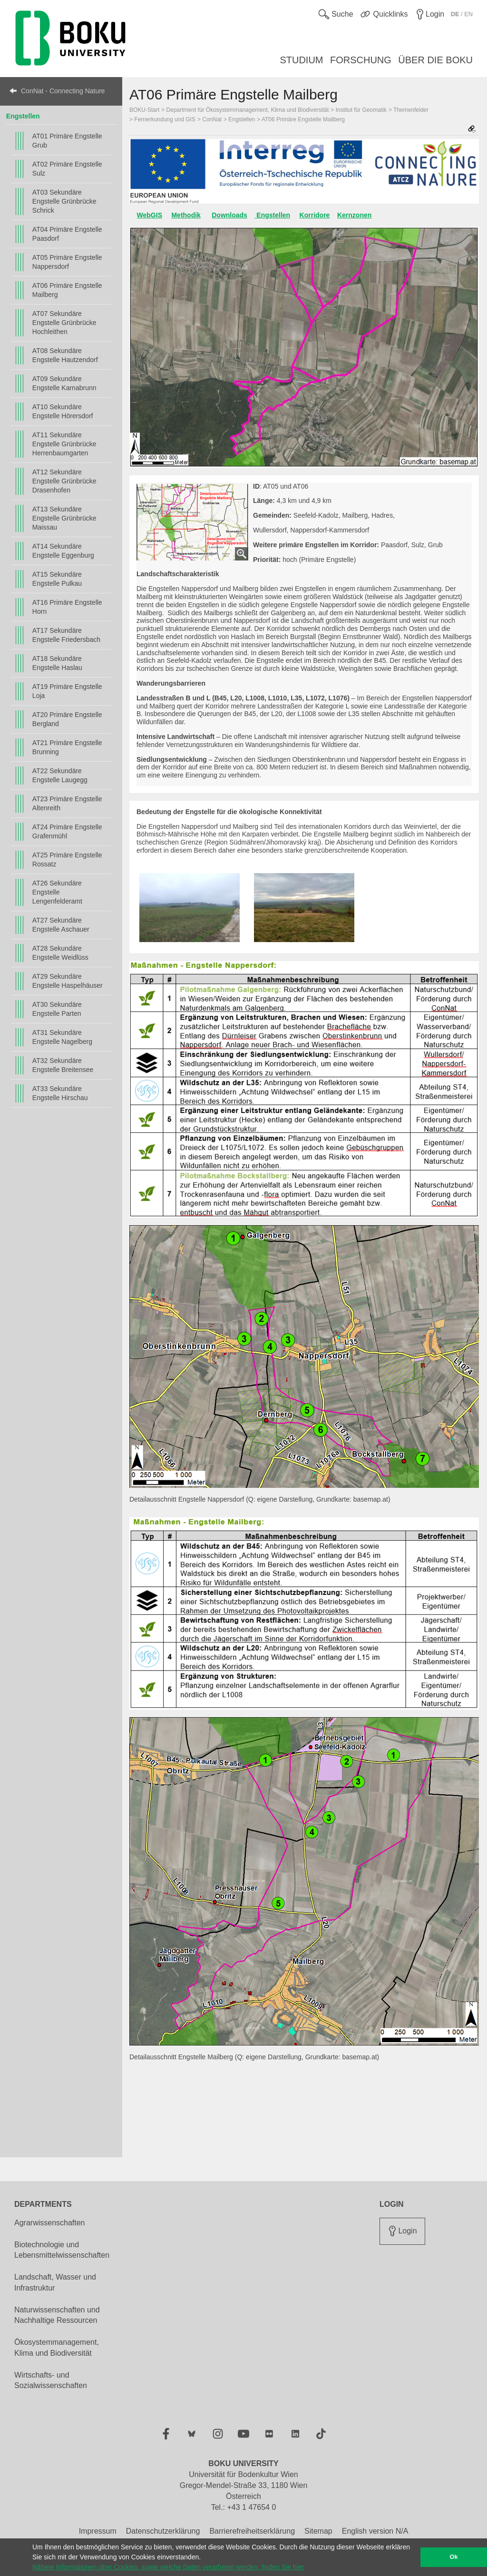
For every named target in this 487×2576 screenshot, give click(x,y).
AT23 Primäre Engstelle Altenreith (67, 803)
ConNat (212, 119)
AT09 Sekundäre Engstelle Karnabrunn (64, 383)
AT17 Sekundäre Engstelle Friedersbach (66, 635)
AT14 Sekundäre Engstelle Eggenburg (63, 550)
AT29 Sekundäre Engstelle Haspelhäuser (67, 981)
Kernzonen (354, 215)
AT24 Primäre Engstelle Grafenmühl (67, 831)
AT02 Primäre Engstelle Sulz (67, 168)
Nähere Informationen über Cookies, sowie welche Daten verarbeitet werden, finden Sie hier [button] (168, 2567)
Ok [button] (454, 2557)
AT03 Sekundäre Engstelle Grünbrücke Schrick (64, 201)
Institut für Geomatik (361, 110)
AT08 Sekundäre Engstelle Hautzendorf (65, 355)
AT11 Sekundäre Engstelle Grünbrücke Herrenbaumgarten (64, 444)
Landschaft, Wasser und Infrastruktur (55, 2282)
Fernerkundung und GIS (164, 119)
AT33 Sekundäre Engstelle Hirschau (60, 1093)
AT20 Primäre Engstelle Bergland (67, 719)
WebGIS (149, 215)
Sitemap (318, 2531)
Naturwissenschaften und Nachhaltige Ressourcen (57, 2315)
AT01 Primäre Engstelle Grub (67, 140)
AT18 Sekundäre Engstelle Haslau (57, 663)
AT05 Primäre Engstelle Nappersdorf (67, 262)
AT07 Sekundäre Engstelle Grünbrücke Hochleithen (64, 322)
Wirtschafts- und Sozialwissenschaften (50, 2380)
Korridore (315, 215)
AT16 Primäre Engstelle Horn (67, 607)
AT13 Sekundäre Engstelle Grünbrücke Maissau (64, 518)
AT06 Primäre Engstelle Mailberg (67, 290)
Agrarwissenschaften (49, 2223)
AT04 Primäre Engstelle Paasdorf (67, 234)
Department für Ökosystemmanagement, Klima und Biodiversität (247, 110)
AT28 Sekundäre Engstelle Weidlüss (60, 952)
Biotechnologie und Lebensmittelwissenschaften (61, 2250)
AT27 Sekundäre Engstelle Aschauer (60, 924)
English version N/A (375, 2531)
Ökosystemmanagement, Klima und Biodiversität (56, 2347)
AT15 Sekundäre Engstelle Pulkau (57, 578)
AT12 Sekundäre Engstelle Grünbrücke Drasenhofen (64, 481)
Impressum (98, 2531)
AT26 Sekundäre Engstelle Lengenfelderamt (57, 892)
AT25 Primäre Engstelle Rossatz (67, 859)
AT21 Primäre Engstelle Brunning (67, 747)
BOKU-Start (144, 110)
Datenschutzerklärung (163, 2531)
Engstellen (23, 116)
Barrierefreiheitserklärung (252, 2531)
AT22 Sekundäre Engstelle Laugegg (60, 775)
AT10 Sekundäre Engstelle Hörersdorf (62, 411)
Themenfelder (411, 110)
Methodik (185, 215)
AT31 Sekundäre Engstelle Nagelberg (62, 1037)
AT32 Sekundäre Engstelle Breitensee (62, 1065)
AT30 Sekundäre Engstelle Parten (57, 1009)
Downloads (229, 215)
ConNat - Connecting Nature (63, 91)
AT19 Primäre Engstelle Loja (67, 691)
